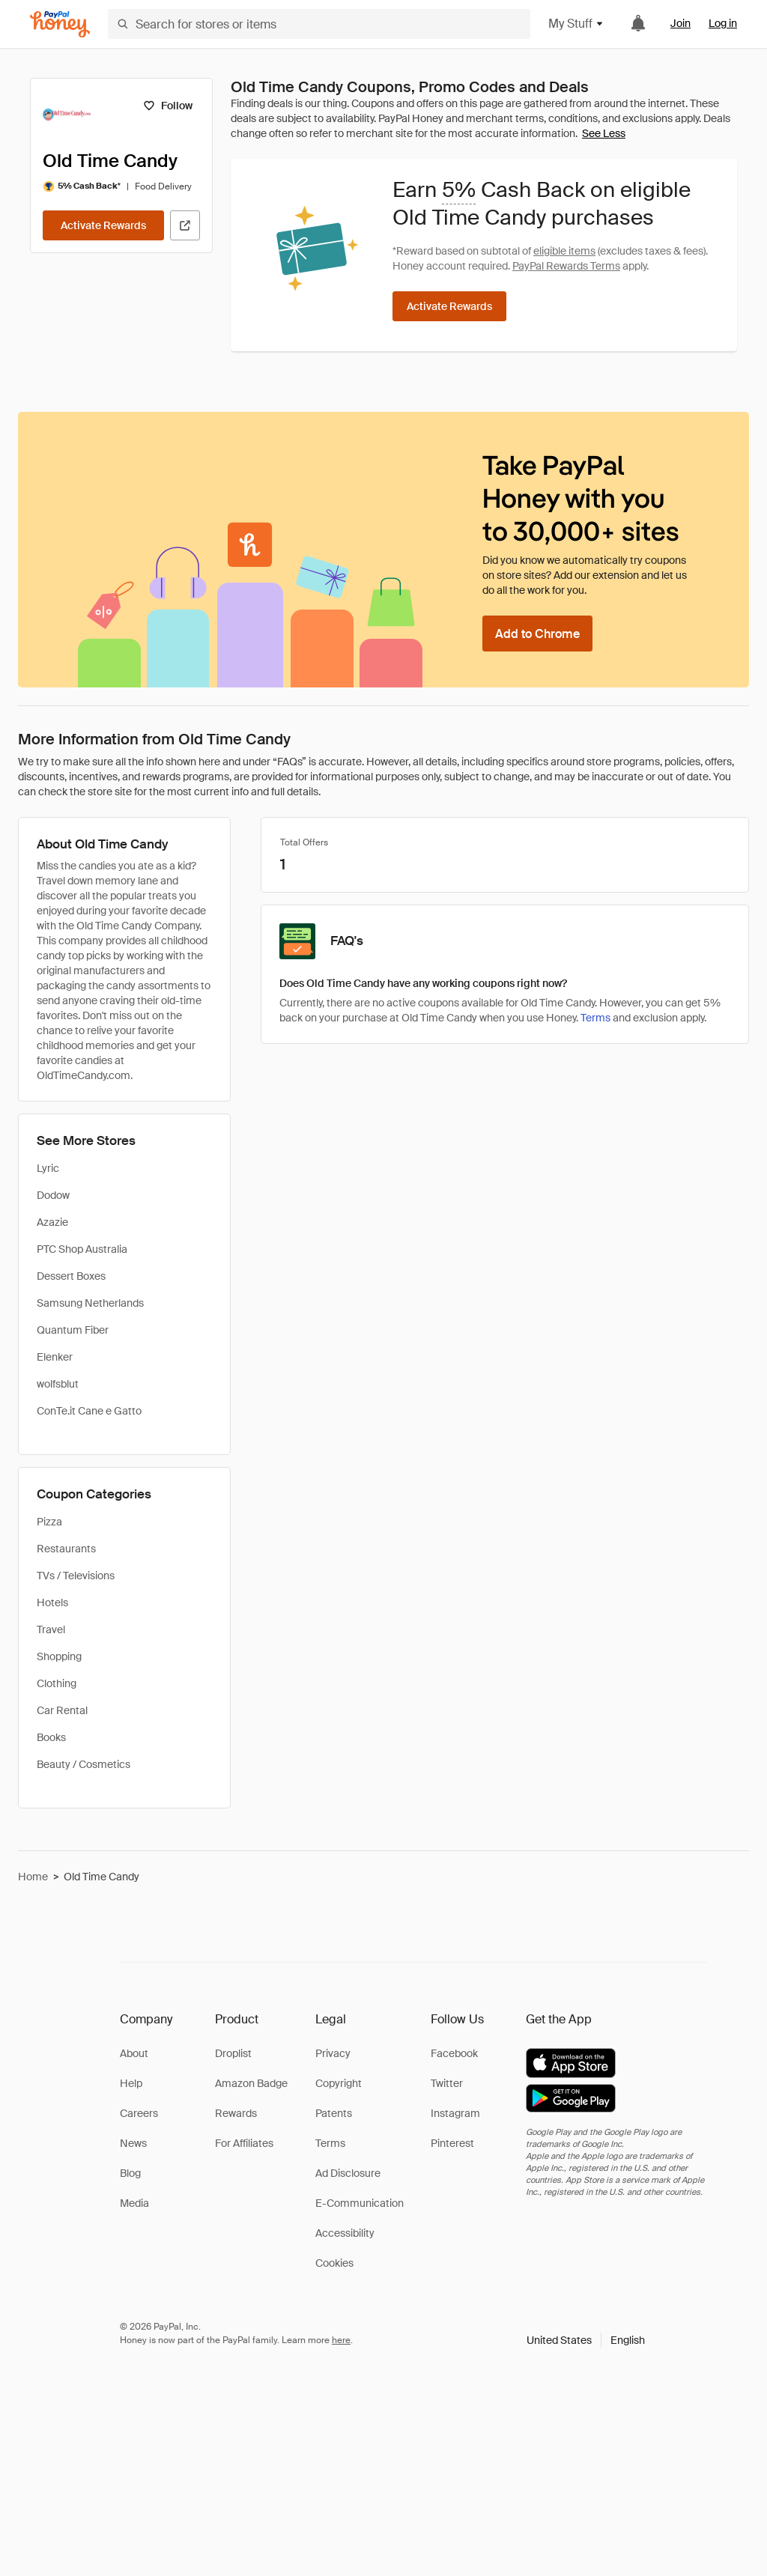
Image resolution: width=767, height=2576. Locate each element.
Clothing (56, 1683)
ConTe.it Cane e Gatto (89, 1411)
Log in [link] (723, 23)
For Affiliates (244, 2143)
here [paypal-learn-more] (341, 2340)
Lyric (48, 1168)
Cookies (334, 2263)
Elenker (55, 1357)
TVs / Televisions (76, 1575)
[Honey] (60, 24)
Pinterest (452, 2143)
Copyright (338, 2083)
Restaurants (66, 1548)
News (133, 2143)
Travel (51, 1629)
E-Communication (359, 2203)
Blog (130, 2173)
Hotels (52, 1602)
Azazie (52, 1222)
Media (134, 2203)
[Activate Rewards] (103, 225)
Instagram (455, 2113)
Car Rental (62, 1710)
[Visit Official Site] (185, 225)
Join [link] (680, 23)
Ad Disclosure (348, 2173)
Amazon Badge (251, 2083)
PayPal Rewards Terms (566, 266)
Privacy (333, 2053)
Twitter (447, 2083)
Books (51, 1737)
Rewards (236, 2113)
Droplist (233, 2053)
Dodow (53, 1195)
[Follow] (167, 106)
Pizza (49, 1521)
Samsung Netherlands (90, 1303)
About (134, 2053)
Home (33, 1876)
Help (131, 2083)
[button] (586, 2340)
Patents (333, 2113)
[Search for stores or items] (319, 24)
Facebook (454, 2053)
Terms (595, 1017)
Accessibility (345, 2233)
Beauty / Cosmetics (83, 1764)
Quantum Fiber (73, 1330)
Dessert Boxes (71, 1276)
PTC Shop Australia (82, 1249)
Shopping (59, 1656)
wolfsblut (58, 1384)
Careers (139, 2113)
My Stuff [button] (576, 23)
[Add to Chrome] (537, 633)
